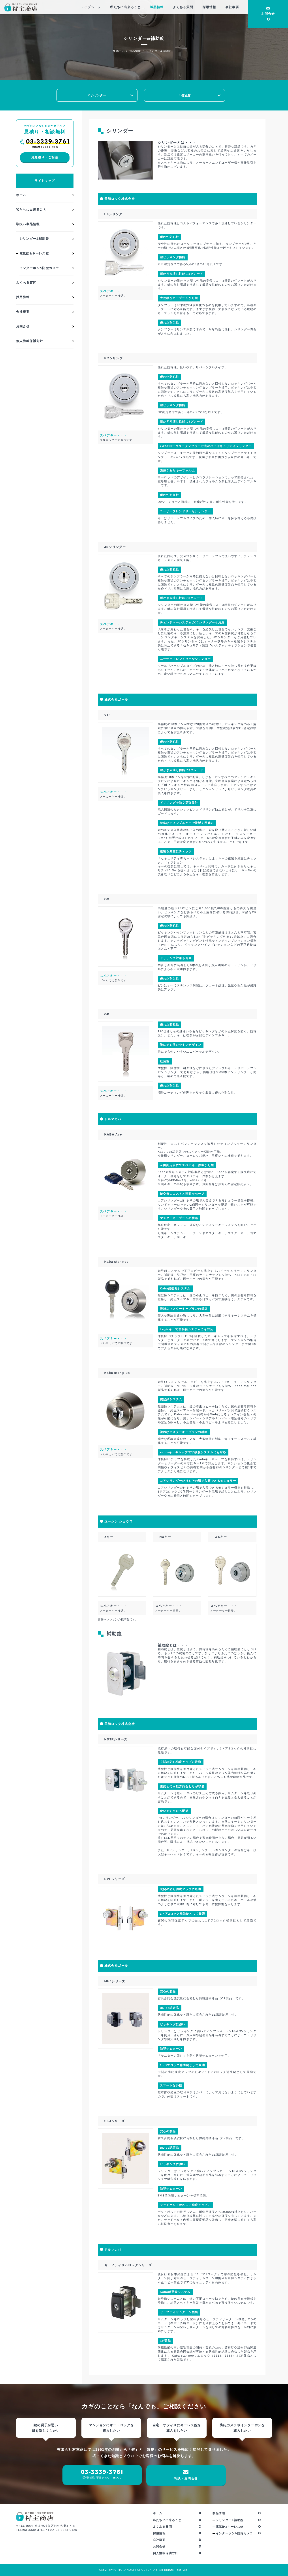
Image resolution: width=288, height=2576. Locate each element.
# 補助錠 (184, 95)
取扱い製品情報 (28, 224)
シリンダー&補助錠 (158, 50)
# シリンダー (97, 95)
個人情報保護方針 (29, 341)
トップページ (91, 7)
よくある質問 (183, 7)
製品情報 (157, 7)
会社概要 (232, 7)
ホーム (118, 50)
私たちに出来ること (125, 7)
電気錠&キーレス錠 (34, 253)
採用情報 (209, 7)
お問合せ (268, 14)
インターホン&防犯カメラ (39, 268)
